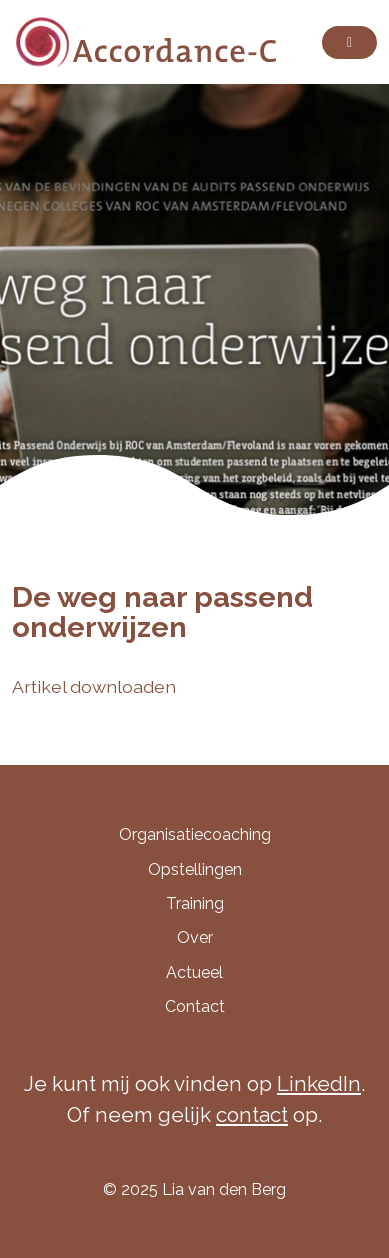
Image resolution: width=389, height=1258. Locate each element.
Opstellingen (195, 869)
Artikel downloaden (94, 686)
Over (195, 937)
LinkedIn (319, 1083)
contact (252, 1114)
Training (195, 903)
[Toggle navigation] (349, 42)
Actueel (194, 972)
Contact (195, 1006)
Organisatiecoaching (195, 834)
